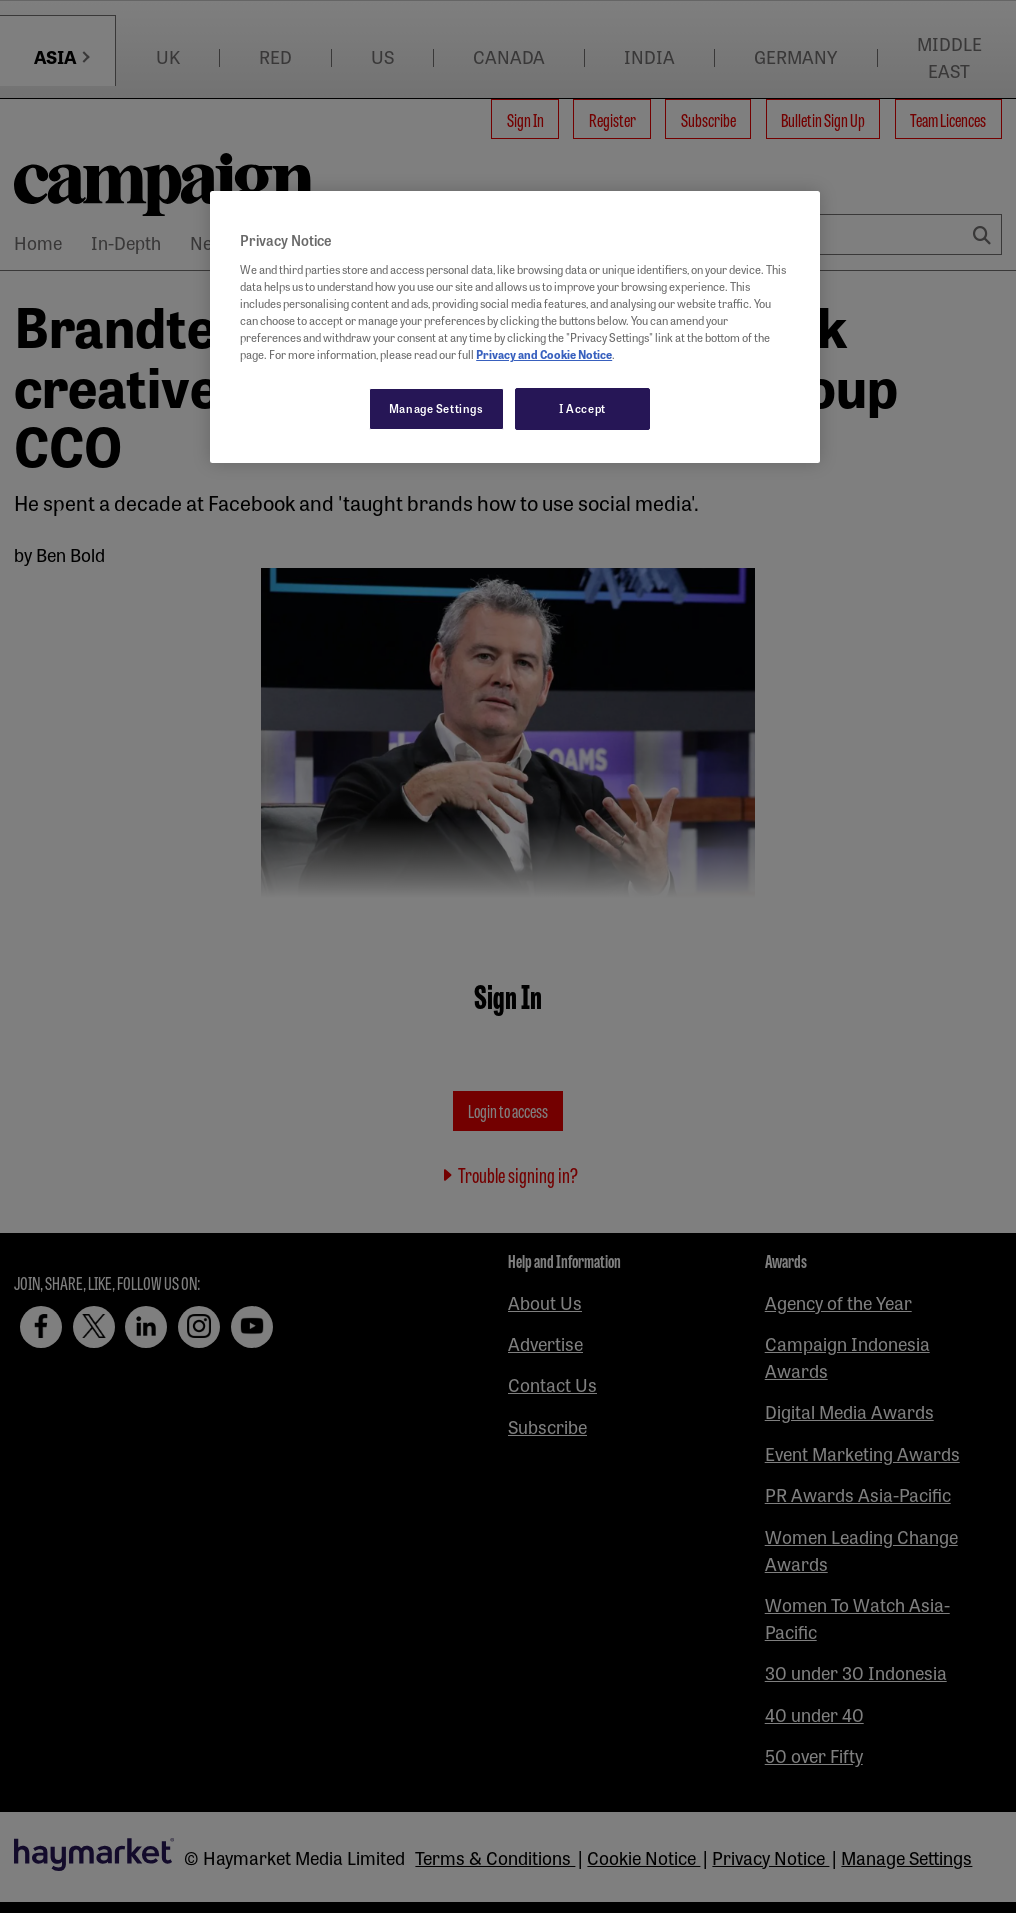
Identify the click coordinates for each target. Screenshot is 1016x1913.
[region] (515, 327)
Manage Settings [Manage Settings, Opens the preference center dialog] (436, 408)
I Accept (582, 408)
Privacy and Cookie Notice (544, 354)
